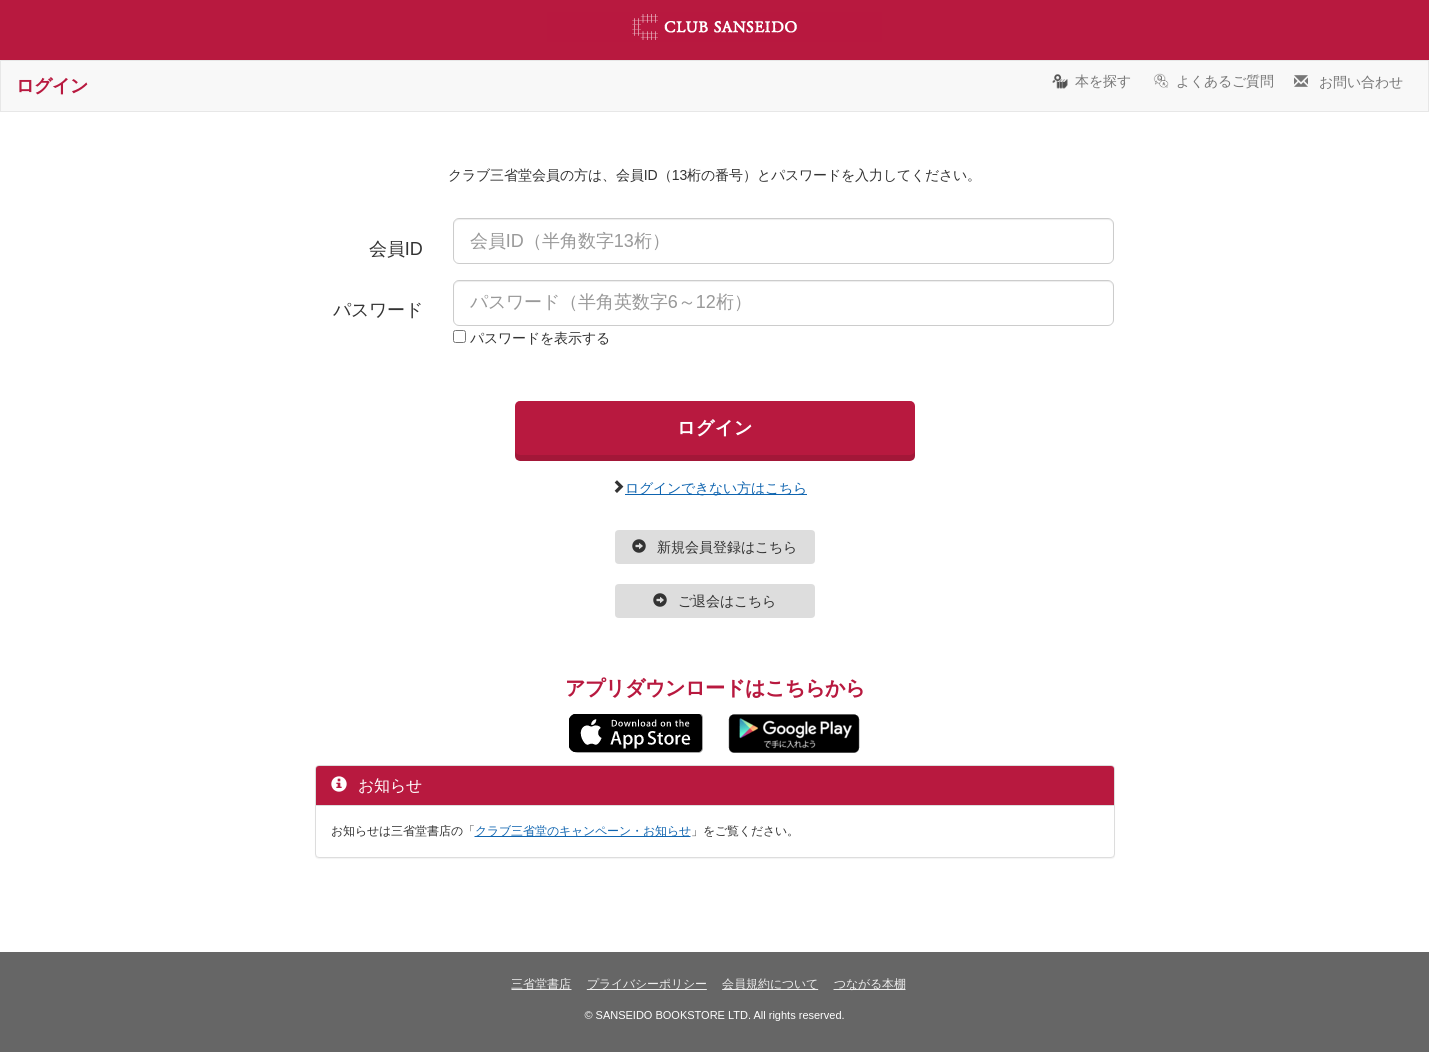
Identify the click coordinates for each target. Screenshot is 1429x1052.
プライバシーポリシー (647, 984)
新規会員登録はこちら (714, 547)
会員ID (396, 249)
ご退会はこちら (714, 601)
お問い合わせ (1348, 81)
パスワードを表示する (540, 338)
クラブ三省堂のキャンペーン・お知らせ (583, 831)
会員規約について (770, 984)
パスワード (378, 310)
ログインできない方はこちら (716, 486)
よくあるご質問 (1212, 81)
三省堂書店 (541, 984)
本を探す (1090, 81)
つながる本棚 (870, 984)
